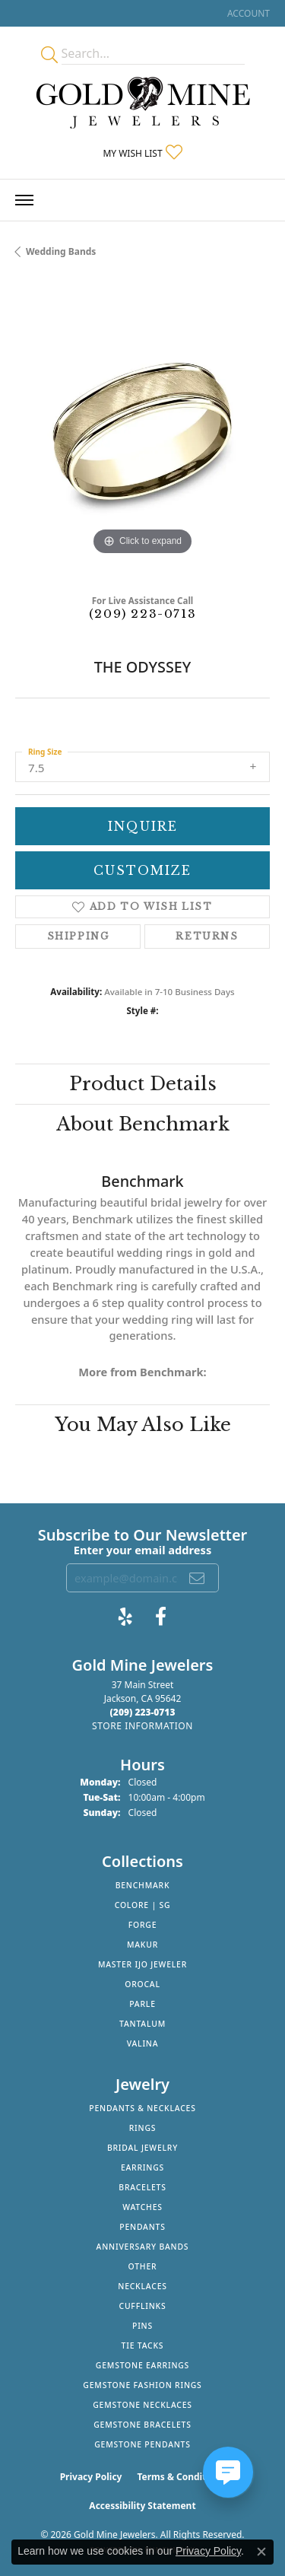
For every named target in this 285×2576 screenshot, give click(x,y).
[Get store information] (142, 1725)
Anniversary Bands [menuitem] (143, 2246)
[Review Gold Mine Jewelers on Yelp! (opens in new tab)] (125, 1617)
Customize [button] (142, 870)
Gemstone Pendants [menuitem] (142, 2444)
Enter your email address (142, 1549)
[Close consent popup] (261, 2551)
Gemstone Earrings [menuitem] (142, 2365)
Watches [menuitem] (142, 2207)
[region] (142, 431)
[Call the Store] (143, 1712)
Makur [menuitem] (142, 1944)
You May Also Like (143, 1425)
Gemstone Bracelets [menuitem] (142, 2424)
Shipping (78, 936)
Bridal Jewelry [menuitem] (142, 2147)
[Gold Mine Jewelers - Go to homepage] (143, 103)
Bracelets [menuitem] (142, 2187)
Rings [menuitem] (143, 2128)
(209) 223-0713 (142, 613)
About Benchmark (143, 1124)
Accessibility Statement (142, 2505)
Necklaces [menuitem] (142, 2286)
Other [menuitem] (142, 2266)
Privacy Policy (91, 2476)
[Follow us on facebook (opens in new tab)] (160, 1617)
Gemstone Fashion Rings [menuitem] (142, 2385)
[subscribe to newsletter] (197, 1578)
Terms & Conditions (181, 2476)
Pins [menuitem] (142, 2325)
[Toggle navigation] (24, 200)
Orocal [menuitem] (142, 1984)
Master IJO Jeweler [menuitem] (142, 1964)
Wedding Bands (61, 251)
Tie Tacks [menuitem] (143, 2345)
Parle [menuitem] (142, 2004)
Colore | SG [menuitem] (143, 1905)
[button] (247, 13)
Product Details (143, 1084)
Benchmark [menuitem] (143, 1885)
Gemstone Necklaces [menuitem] (142, 2404)
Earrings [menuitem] (142, 2167)
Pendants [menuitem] (142, 2226)
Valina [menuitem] (143, 2043)
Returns (207, 936)
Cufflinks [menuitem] (142, 2306)
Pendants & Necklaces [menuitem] (142, 2108)
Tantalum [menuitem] (142, 2023)
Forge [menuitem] (142, 1924)
